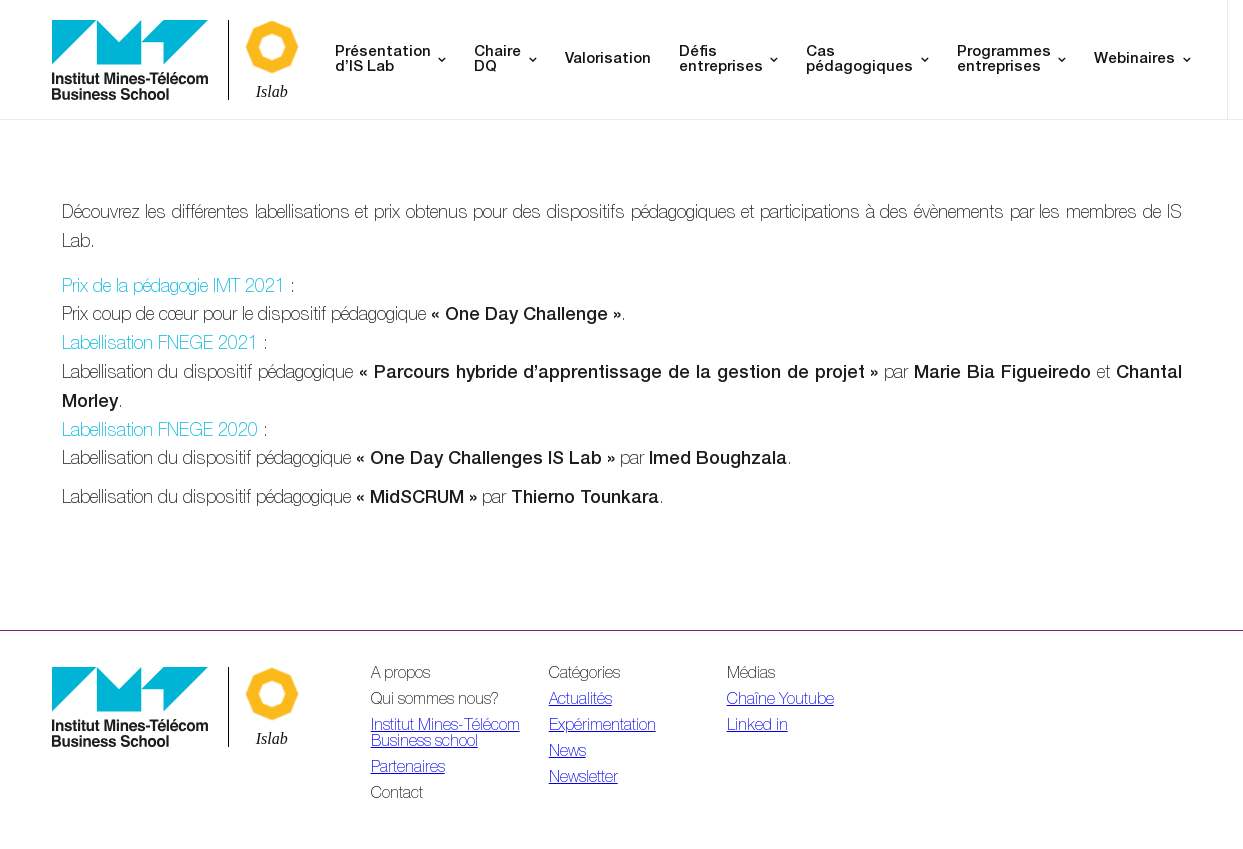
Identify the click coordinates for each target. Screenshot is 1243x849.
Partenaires (408, 769)
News (567, 753)
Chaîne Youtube (780, 701)
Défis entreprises (721, 60)
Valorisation (608, 59)
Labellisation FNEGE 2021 (160, 345)
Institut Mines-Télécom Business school (445, 735)
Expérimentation (602, 727)
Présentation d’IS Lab (383, 60)
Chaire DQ (497, 60)
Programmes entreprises (1004, 60)
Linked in (757, 727)
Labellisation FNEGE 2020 (160, 432)
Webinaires (1134, 59)
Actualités (580, 701)
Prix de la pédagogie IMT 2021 (173, 288)
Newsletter (583, 779)
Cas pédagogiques (859, 60)
